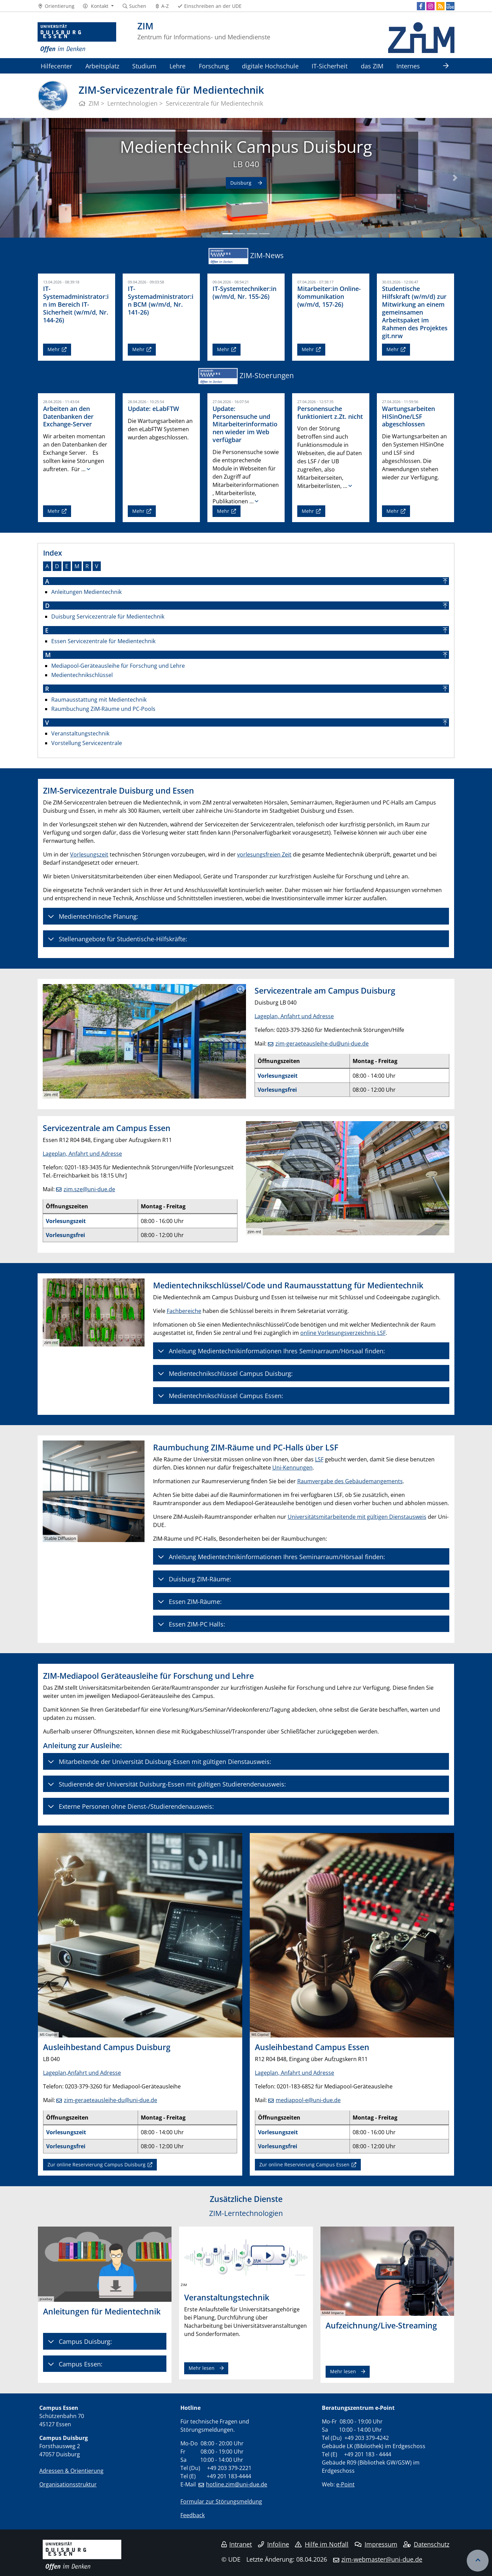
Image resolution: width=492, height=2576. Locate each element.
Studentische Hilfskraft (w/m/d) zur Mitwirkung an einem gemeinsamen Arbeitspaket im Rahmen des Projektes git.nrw (415, 312)
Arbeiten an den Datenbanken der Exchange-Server (68, 416)
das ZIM (372, 66)
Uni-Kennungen (292, 1467)
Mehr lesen (202, 2368)
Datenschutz (426, 2544)
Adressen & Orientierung (71, 2470)
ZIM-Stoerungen (267, 375)
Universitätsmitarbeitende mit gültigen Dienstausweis (357, 1517)
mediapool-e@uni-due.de (308, 2100)
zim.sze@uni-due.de (89, 1189)
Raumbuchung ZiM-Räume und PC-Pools (103, 709)
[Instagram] (430, 6)
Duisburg (241, 183)
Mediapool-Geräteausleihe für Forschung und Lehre (118, 665)
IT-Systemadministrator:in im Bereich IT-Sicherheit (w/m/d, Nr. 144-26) (76, 304)
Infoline (273, 2544)
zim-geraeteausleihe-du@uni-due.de (322, 1043)
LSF (319, 1459)
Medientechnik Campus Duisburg (246, 146)
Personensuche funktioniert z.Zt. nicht (330, 412)
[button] (98, 6)
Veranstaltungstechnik (80, 733)
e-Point (345, 2484)
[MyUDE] (450, 6)
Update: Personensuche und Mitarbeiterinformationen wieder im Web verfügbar (245, 424)
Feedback (192, 2515)
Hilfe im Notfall (321, 2544)
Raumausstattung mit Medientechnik (99, 699)
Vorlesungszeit (89, 854)
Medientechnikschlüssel (82, 675)
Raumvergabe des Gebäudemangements (350, 1481)
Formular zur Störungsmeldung (221, 2501)
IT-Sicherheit (329, 66)
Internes (408, 66)
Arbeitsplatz (102, 66)
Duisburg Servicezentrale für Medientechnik (107, 616)
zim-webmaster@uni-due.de (381, 2559)
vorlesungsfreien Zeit (264, 854)
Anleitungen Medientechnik (86, 592)
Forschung (214, 66)
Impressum (376, 2544)
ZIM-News (267, 255)
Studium (144, 66)
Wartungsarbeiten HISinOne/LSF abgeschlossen (408, 416)
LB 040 (246, 164)
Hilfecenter (56, 66)
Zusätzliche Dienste (246, 2198)
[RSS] (440, 6)
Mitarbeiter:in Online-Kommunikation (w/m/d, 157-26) (329, 296)
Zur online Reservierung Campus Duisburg (96, 2164)
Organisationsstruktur (68, 2484)
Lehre (177, 66)
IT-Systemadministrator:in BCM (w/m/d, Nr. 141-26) (160, 300)
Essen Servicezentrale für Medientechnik (103, 641)
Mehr (53, 349)
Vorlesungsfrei (277, 1089)
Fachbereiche (184, 1311)
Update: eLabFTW (153, 408)
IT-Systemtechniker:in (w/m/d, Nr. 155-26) (244, 292)
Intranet (236, 2544)
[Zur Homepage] (77, 37)
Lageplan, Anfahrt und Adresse (294, 1016)
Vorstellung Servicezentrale (86, 743)
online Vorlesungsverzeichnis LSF (343, 1333)
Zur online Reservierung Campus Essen (304, 2164)
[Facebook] (421, 6)
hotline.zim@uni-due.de (236, 2484)
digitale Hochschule (270, 66)
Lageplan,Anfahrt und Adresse (82, 2072)
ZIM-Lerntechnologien (246, 2213)
